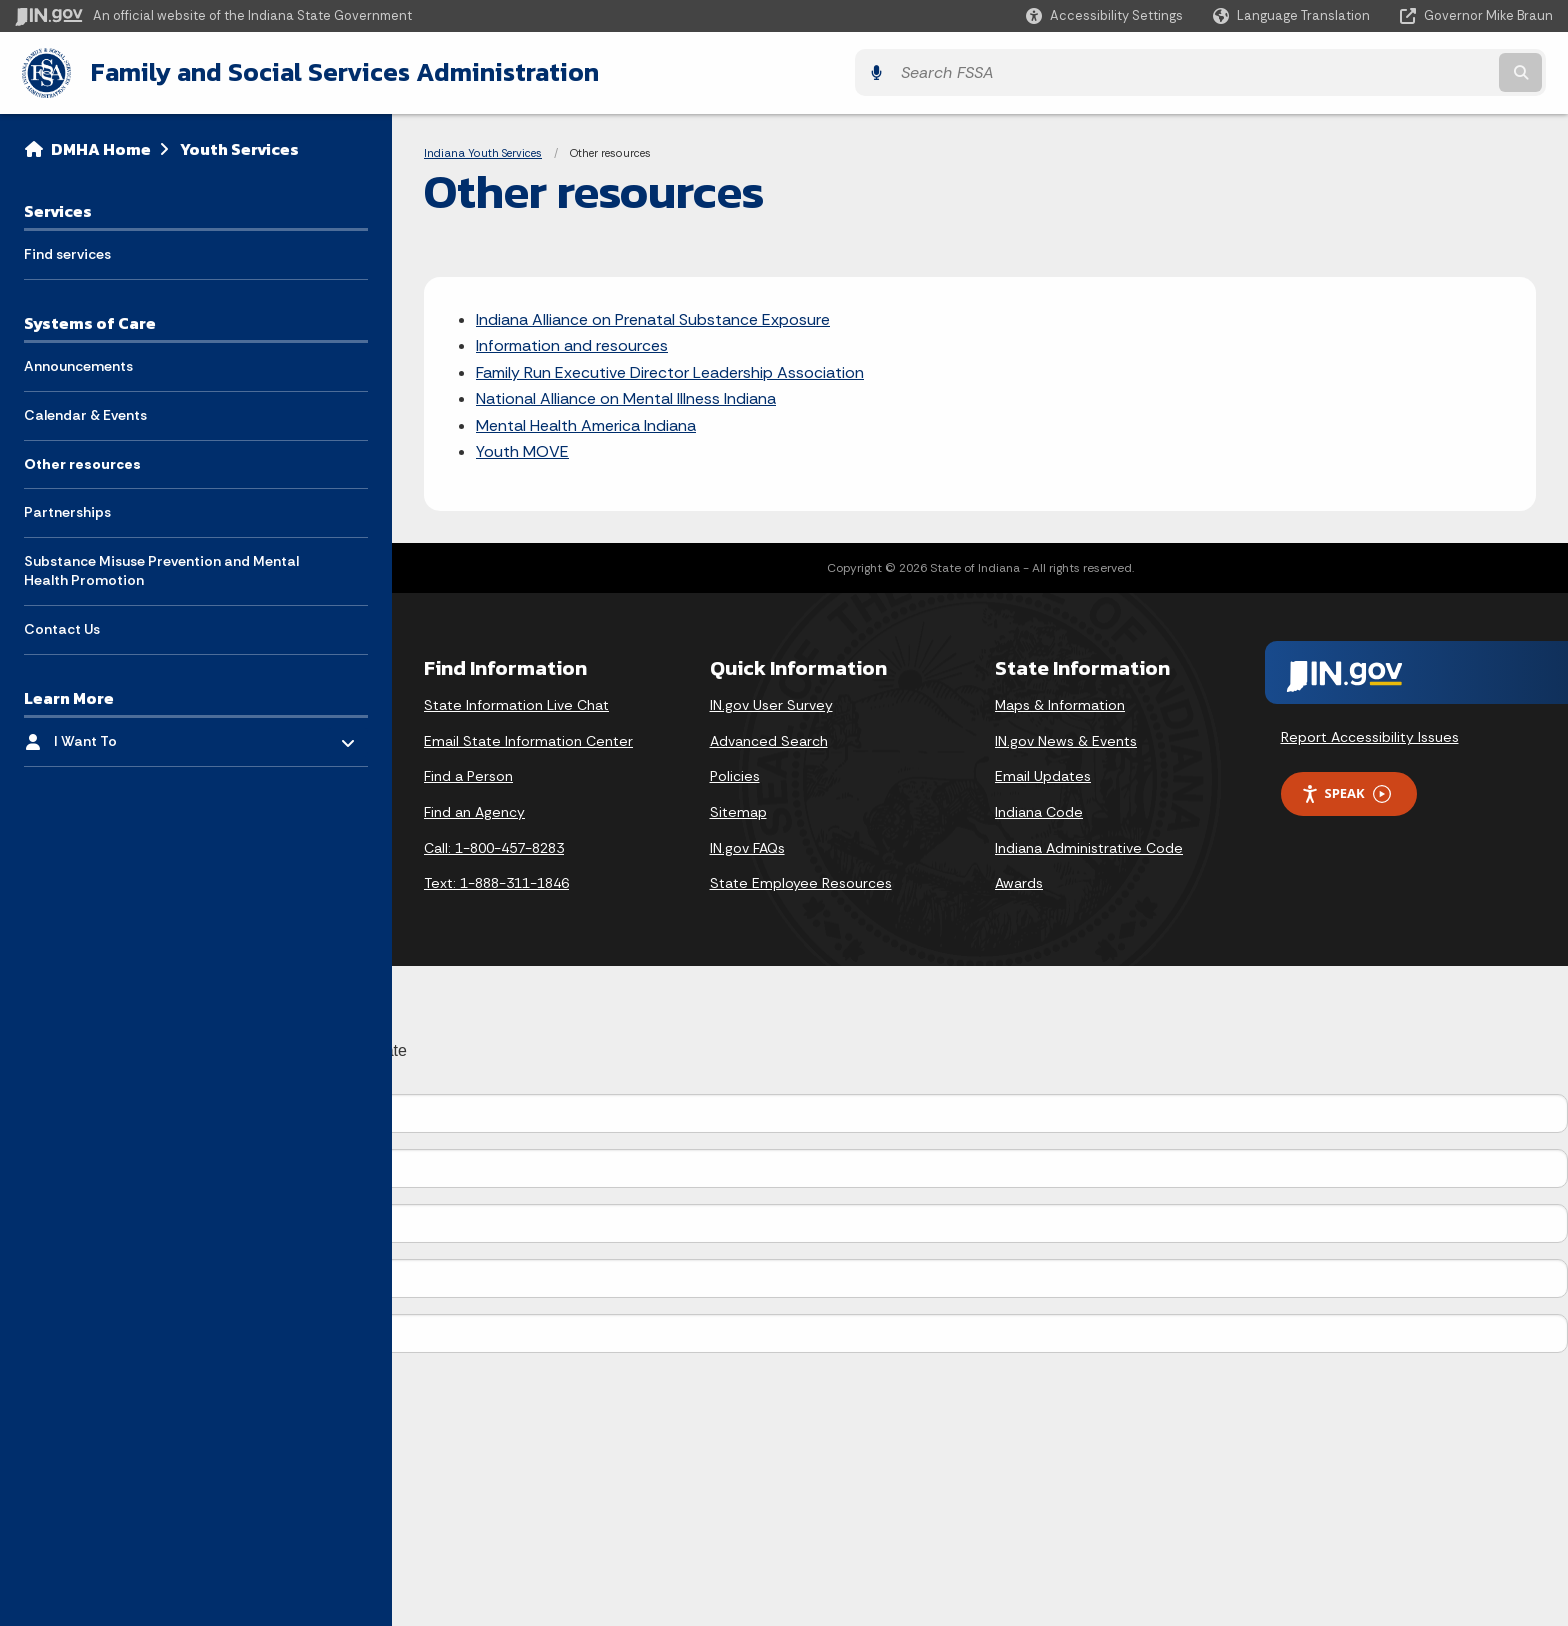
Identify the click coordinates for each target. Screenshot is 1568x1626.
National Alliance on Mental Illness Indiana (626, 396)
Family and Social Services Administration (336, 71)
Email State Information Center (528, 738)
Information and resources (572, 343)
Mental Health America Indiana (586, 422)
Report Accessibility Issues (1370, 735)
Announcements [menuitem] (78, 364)
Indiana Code (1039, 809)
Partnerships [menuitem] (67, 510)
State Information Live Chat (516, 703)
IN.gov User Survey (771, 703)
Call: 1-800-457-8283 (494, 845)
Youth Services (239, 146)
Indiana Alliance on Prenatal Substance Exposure (653, 316)
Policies (735, 774)
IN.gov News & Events (1066, 738)
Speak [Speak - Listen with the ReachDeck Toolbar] (1346, 791)
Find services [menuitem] (67, 252)
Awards (1019, 881)
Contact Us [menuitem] (62, 626)
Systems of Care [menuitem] (90, 320)
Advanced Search (769, 738)
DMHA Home (101, 146)
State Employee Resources (801, 881)
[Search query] (1364, 71)
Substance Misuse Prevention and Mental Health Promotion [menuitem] (161, 568)
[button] (1104, 15)
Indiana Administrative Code (1089, 845)
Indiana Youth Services (483, 150)
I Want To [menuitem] (112, 733)
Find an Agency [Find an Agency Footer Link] (474, 809)
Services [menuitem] (58, 208)
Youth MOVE (522, 448)
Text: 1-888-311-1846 (496, 881)
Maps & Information (1060, 703)
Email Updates (1043, 774)
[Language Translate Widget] (1293, 16)
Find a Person (468, 774)
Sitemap (738, 809)
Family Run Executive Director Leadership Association (670, 369)
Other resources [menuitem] (82, 461)
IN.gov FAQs (747, 845)
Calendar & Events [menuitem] (85, 412)
